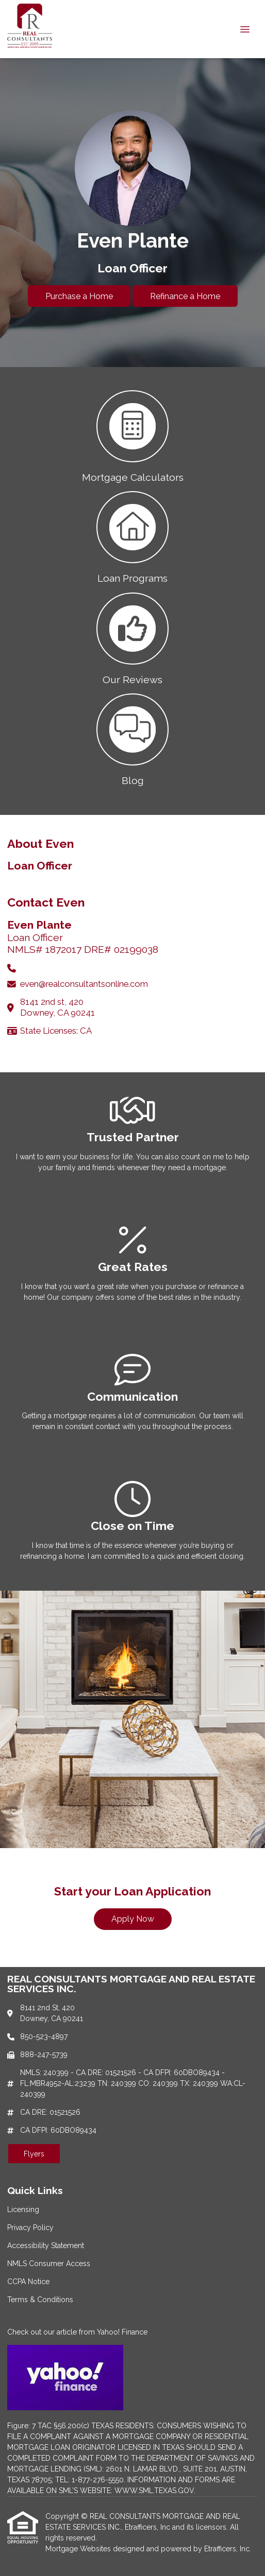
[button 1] (132, 435)
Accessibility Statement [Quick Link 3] (45, 2245)
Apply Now (132, 1919)
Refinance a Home (185, 296)
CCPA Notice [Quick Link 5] (28, 2281)
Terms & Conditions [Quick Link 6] (40, 2299)
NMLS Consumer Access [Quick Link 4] (48, 2263)
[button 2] (132, 536)
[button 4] (132, 739)
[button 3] (132, 638)
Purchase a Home (79, 296)
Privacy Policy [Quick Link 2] (30, 2227)
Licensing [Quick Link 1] (23, 2209)
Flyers (34, 2154)
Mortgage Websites (79, 2549)
